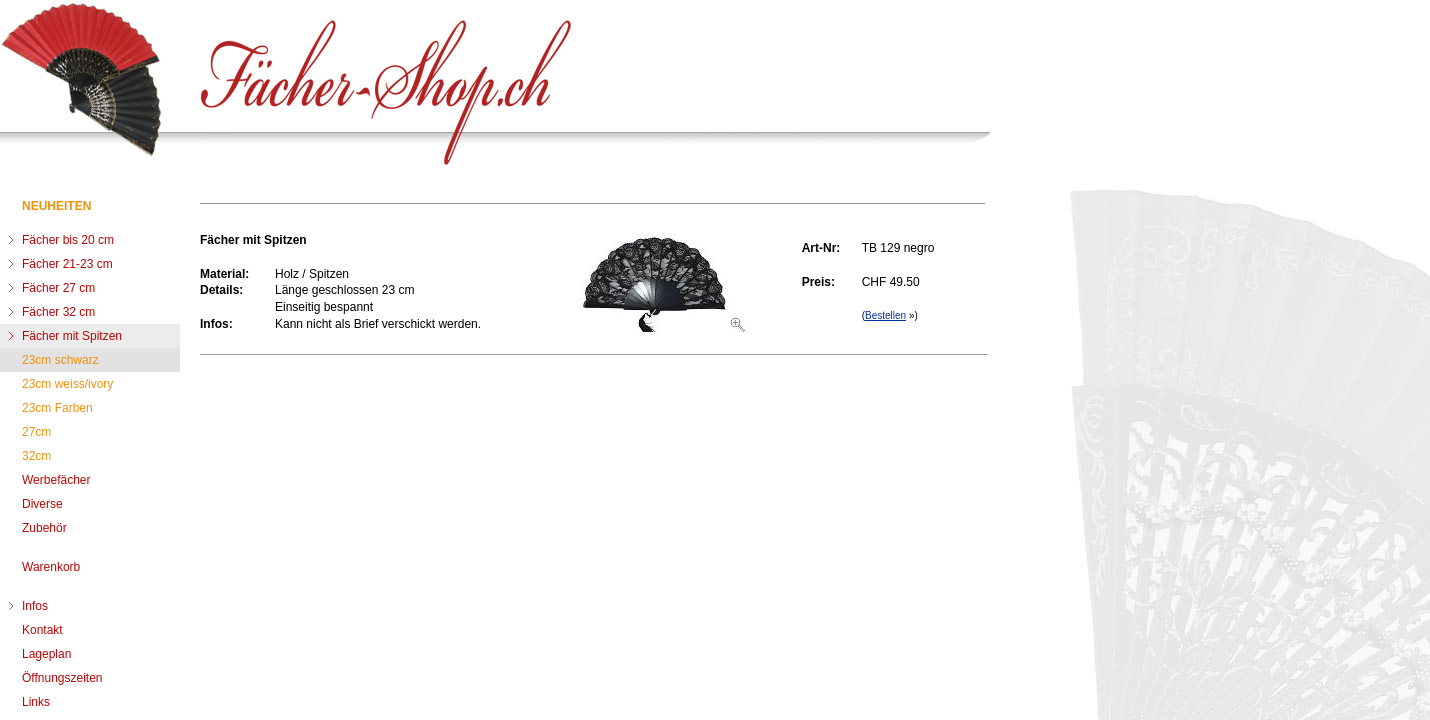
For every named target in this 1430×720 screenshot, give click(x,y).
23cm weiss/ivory (67, 384)
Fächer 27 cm (58, 288)
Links (36, 702)
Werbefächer (56, 480)
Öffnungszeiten (62, 678)
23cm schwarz (60, 360)
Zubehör (44, 528)
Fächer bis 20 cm (68, 240)
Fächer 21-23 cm (67, 264)
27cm (36, 432)
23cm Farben (57, 408)
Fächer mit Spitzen (72, 336)
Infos (35, 606)
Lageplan (46, 654)
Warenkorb (51, 567)
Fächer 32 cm (58, 312)
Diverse (42, 504)
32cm (36, 456)
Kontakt (42, 630)
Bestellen (885, 315)
